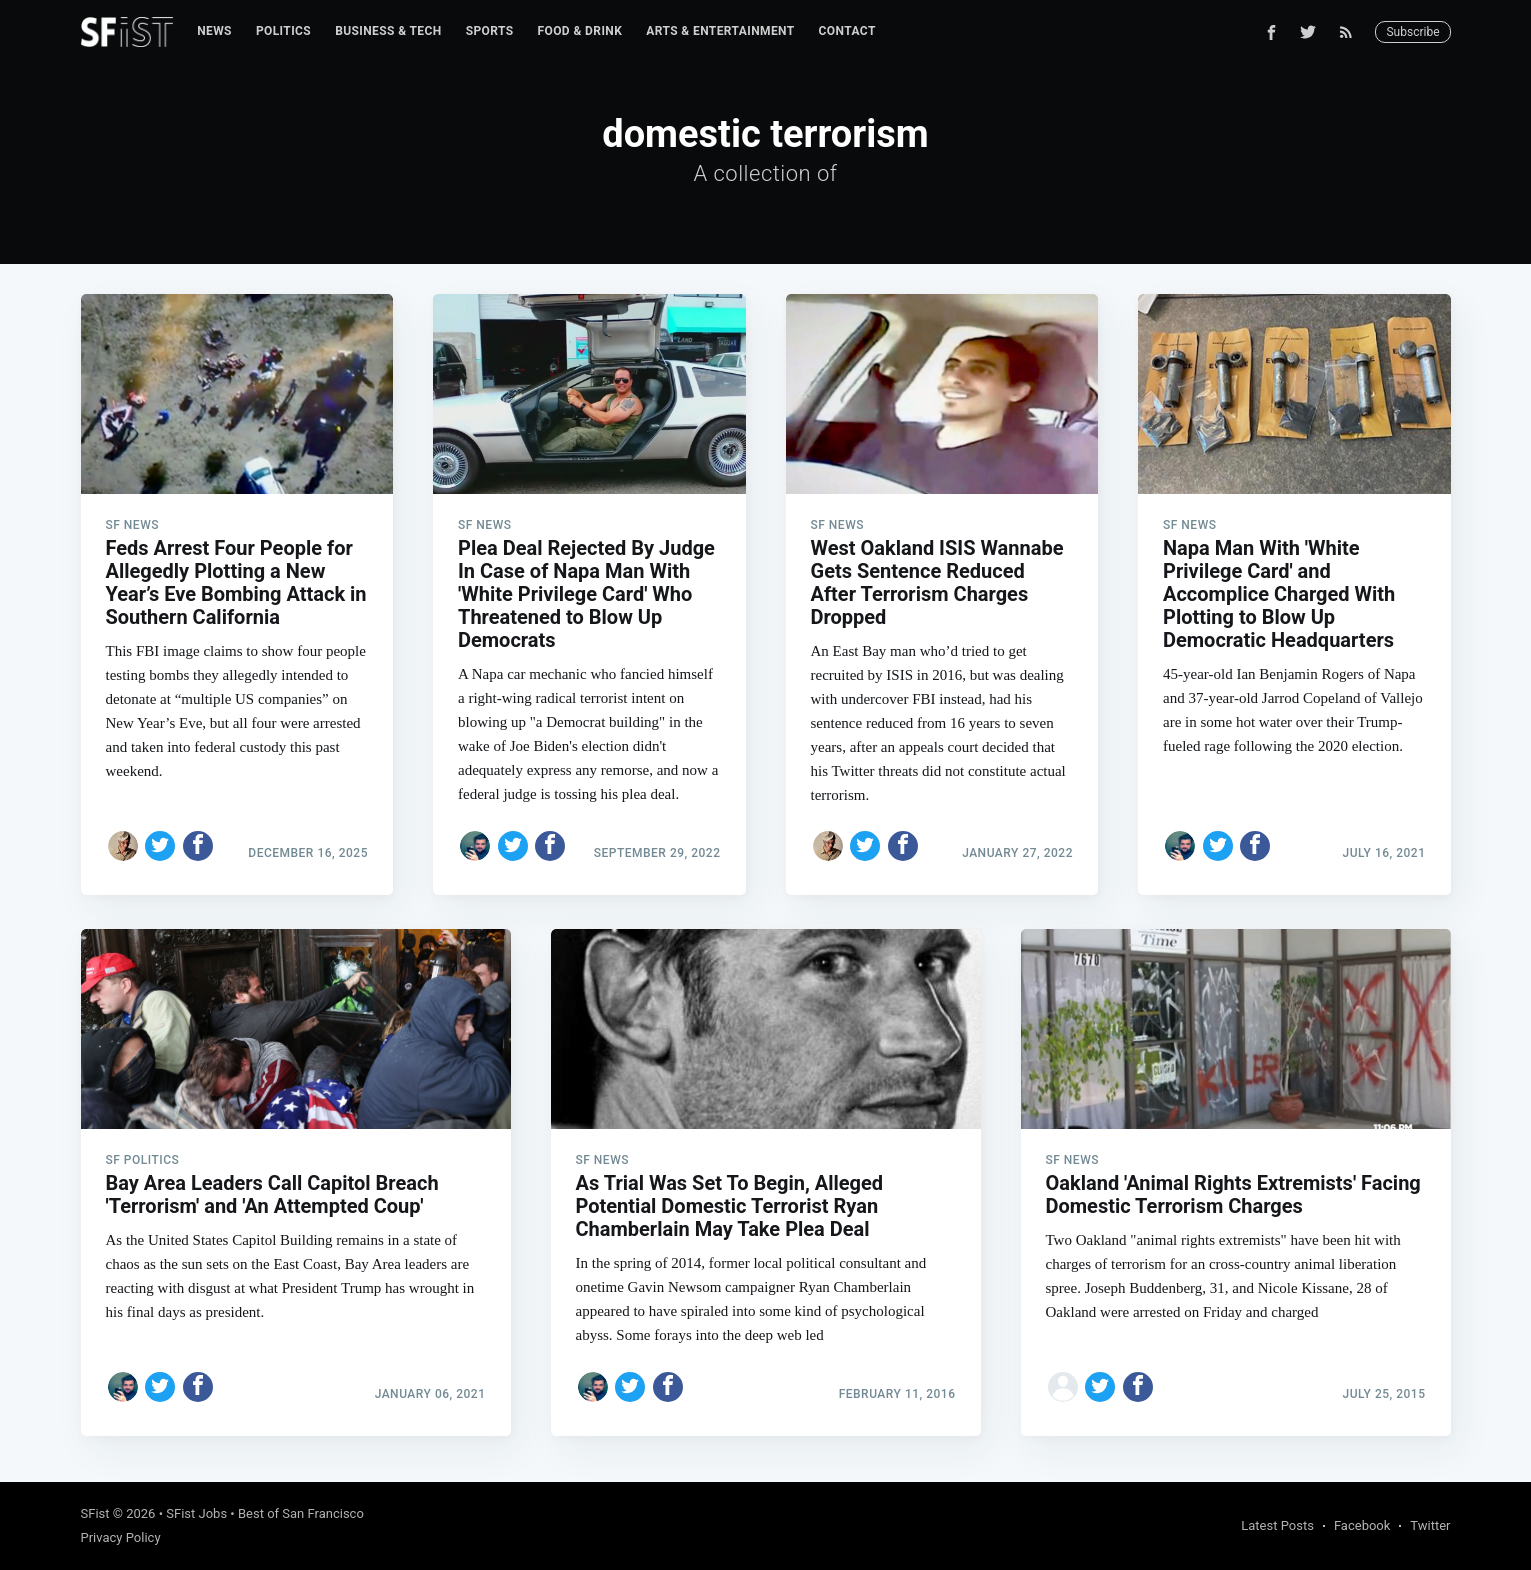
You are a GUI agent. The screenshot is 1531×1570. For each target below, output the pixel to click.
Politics (283, 31)
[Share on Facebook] (198, 846)
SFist (95, 1513)
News (214, 31)
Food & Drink (580, 31)
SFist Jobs (196, 1513)
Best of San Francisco (301, 1513)
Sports (490, 31)
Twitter (1430, 1525)
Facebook (1362, 1525)
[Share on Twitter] (160, 846)
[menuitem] (214, 31)
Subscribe (1412, 32)
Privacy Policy (121, 1537)
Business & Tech (388, 31)
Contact (847, 31)
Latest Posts (1277, 1525)
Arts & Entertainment (720, 31)
